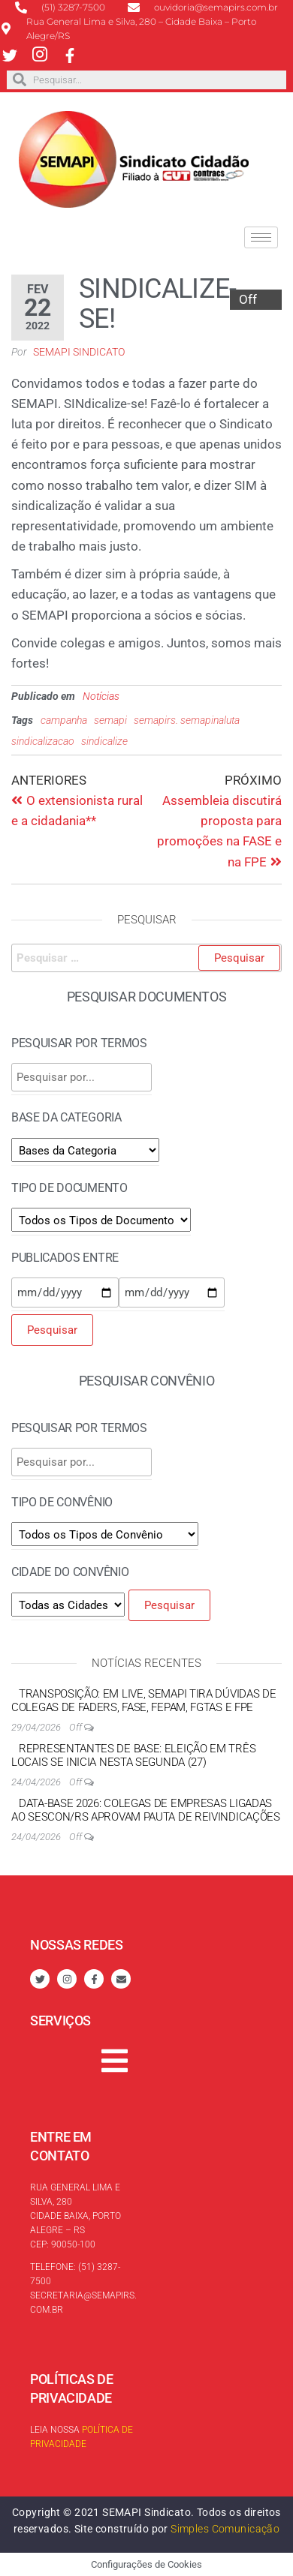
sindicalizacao (42, 741)
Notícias (101, 696)
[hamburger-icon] (261, 237)
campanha (64, 720)
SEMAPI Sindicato (79, 352)
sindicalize (104, 741)
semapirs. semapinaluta (187, 720)
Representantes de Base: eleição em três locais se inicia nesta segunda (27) (133, 1755)
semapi (110, 720)
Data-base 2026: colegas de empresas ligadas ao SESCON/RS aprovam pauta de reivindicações (145, 1810)
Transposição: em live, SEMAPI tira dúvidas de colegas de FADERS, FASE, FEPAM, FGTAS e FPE (143, 1700)
